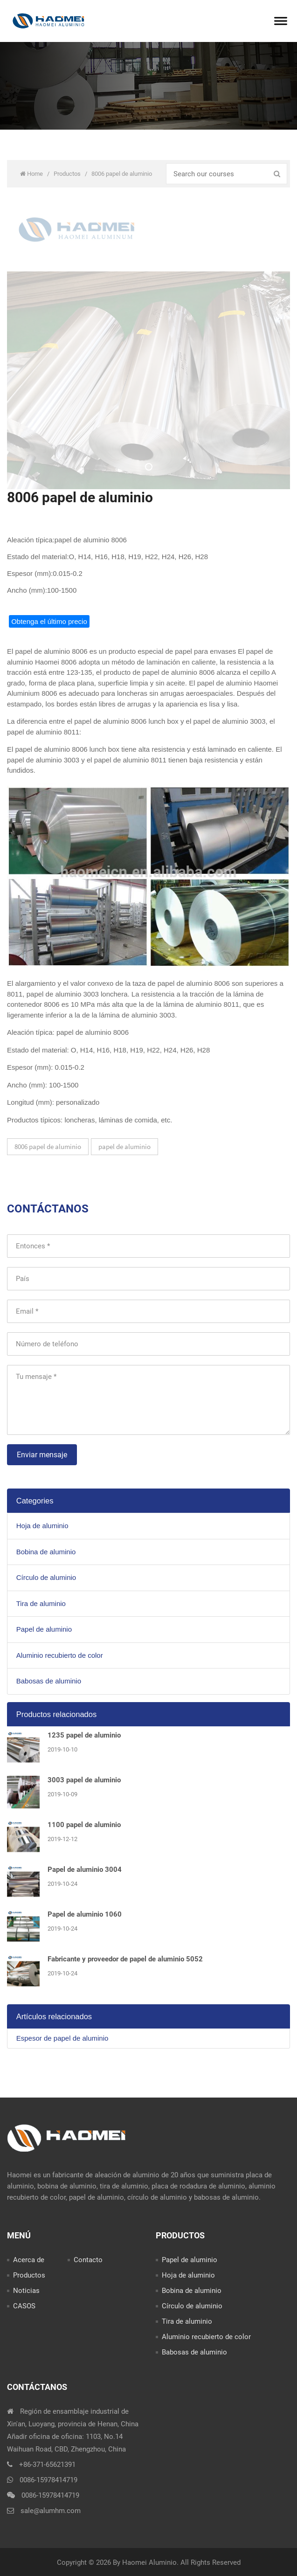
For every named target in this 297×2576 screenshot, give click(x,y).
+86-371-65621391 (47, 2464)
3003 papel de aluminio (84, 1780)
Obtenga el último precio (49, 621)
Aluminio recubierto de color (59, 1655)
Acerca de (28, 2260)
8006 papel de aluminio (47, 1146)
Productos (68, 173)
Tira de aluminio (41, 1603)
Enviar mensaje (42, 1454)
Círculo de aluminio (46, 1577)
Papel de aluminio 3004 (85, 1869)
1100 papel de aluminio (84, 1825)
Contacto (88, 2260)
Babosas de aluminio (48, 1681)
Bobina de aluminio (46, 1552)
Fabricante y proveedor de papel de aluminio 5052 (125, 1959)
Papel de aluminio (44, 1629)
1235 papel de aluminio (84, 1735)
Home (32, 173)
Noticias (26, 2290)
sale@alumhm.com (51, 2511)
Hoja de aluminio (42, 1526)
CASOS (24, 2306)
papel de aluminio (124, 1146)
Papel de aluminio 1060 (85, 1914)
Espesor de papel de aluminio (62, 2038)
